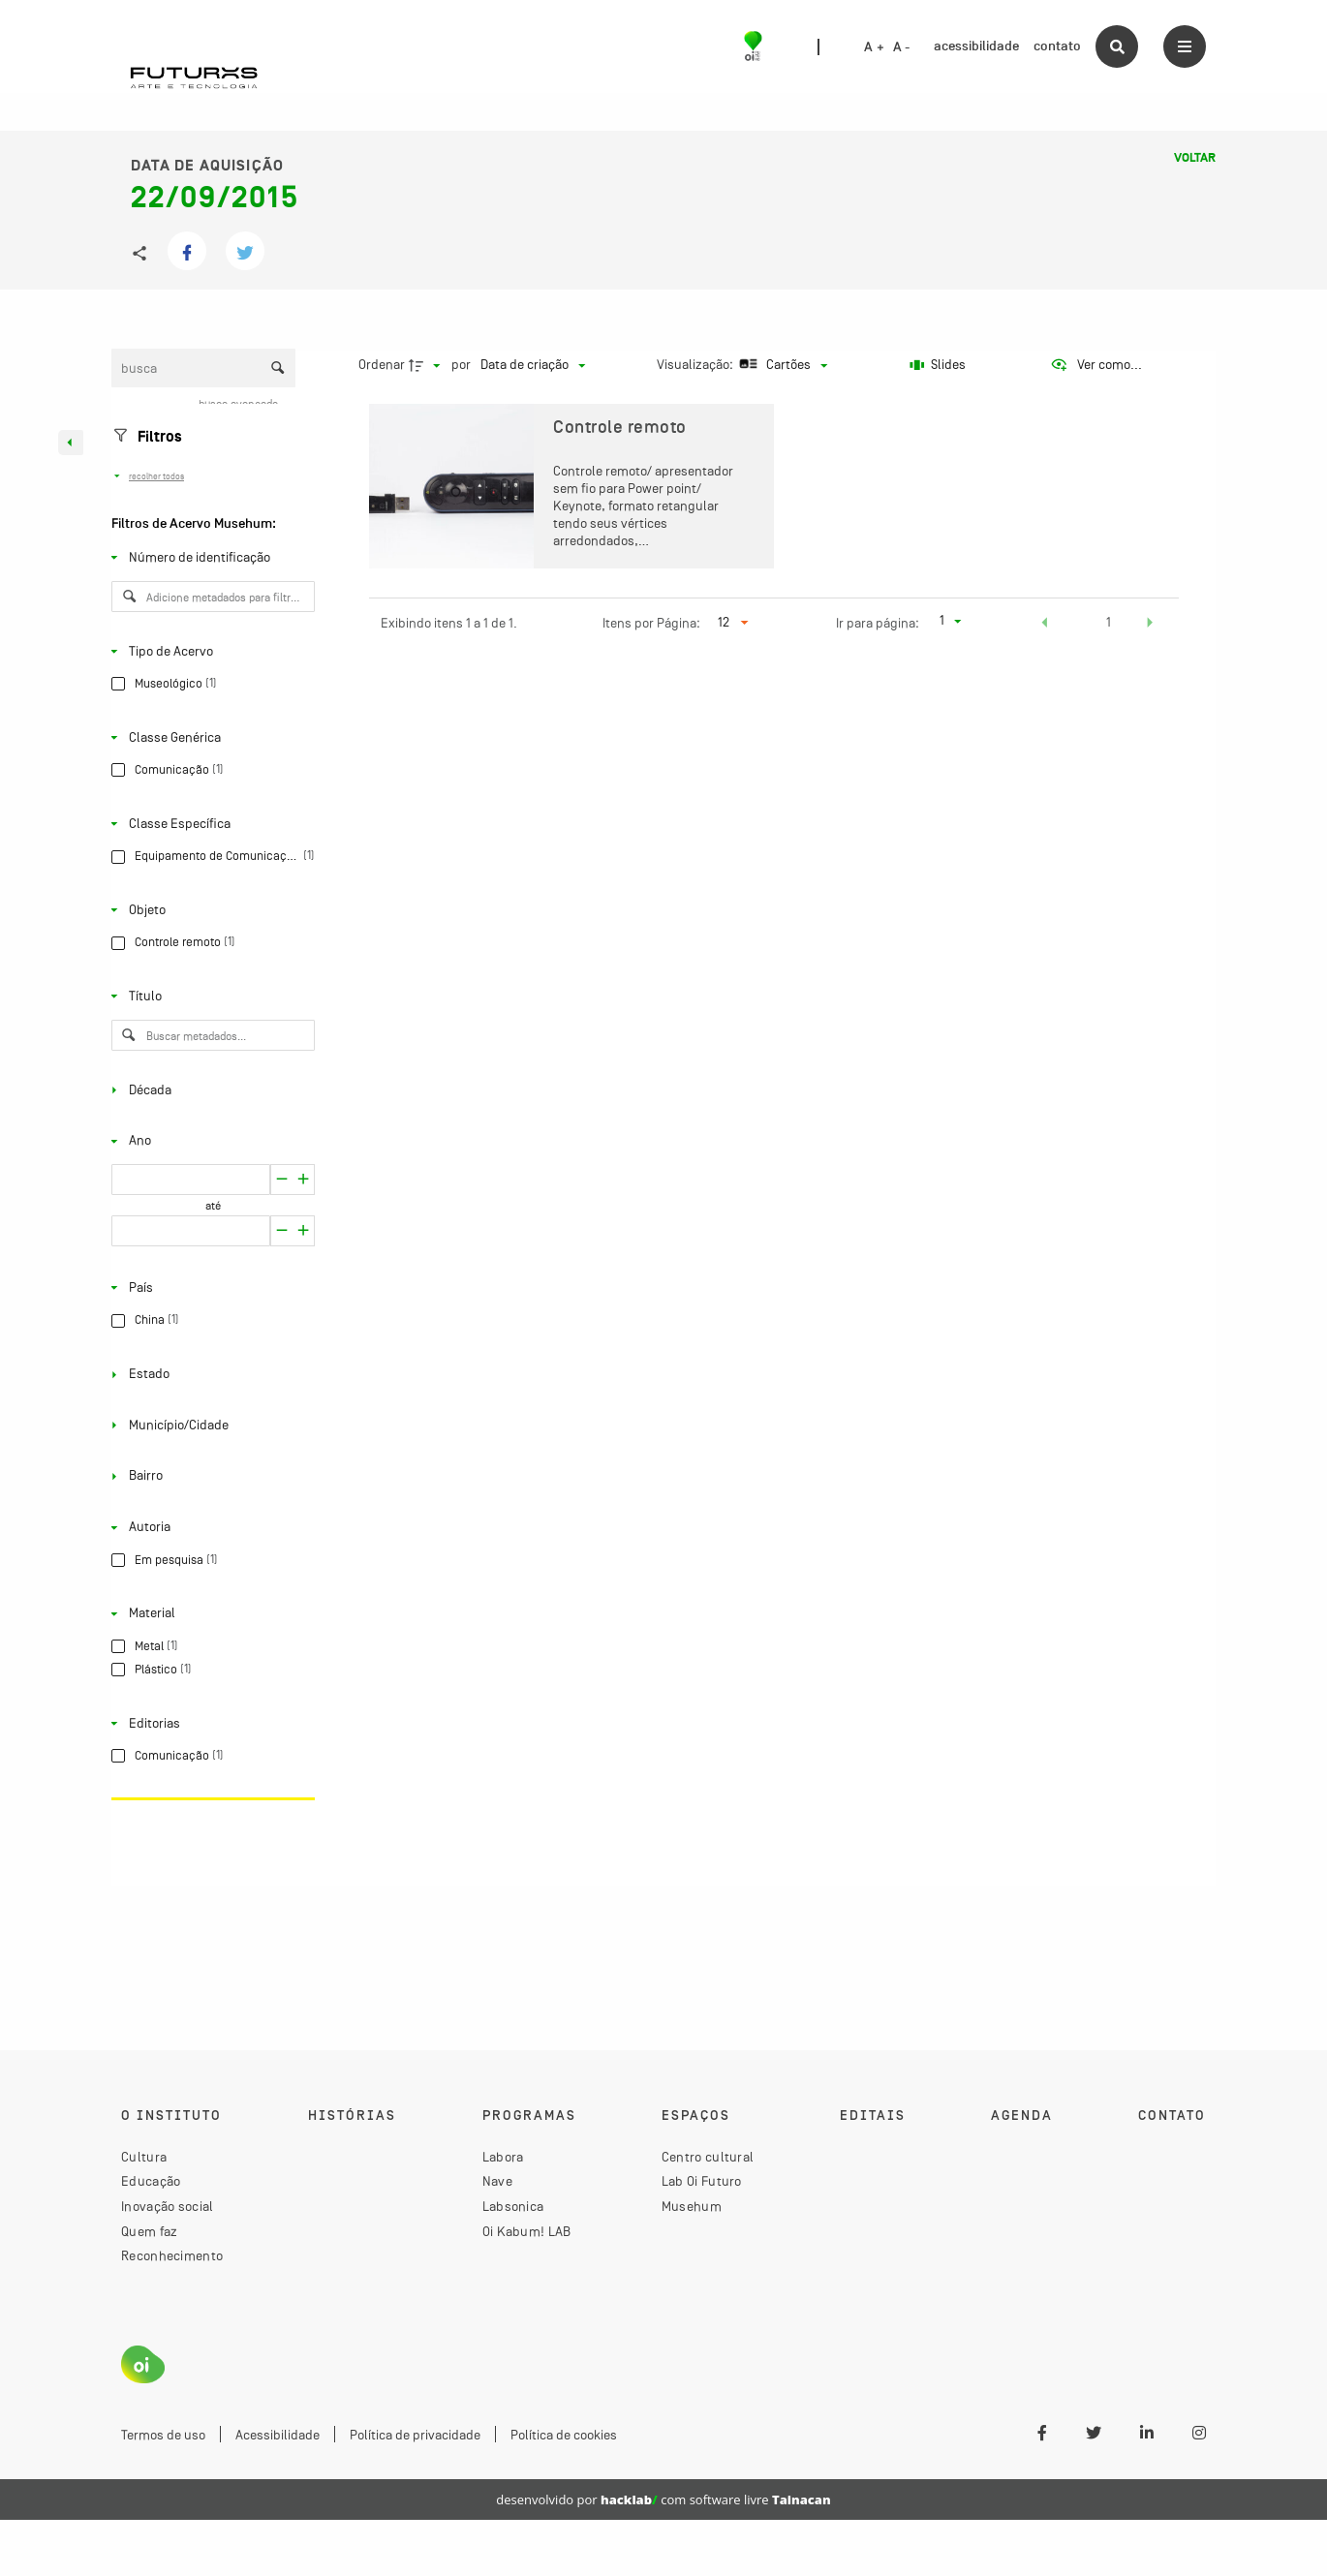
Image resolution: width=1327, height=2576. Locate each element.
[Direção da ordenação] (427, 365)
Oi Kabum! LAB (526, 2231)
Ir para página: (877, 622)
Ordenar (381, 364)
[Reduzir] (304, 1179)
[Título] (209, 996)
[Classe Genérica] (209, 737)
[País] (209, 1288)
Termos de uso (163, 2434)
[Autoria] (209, 1527)
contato (1057, 46)
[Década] (209, 1089)
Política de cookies (563, 2434)
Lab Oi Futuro (702, 2181)
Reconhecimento (172, 2255)
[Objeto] (209, 910)
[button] (1045, 624)
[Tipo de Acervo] (209, 650)
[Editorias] (209, 1722)
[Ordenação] (533, 365)
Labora (503, 2156)
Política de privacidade (415, 2434)
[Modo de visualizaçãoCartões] (781, 365)
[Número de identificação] (209, 557)
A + (874, 47)
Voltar (1195, 158)
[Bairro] (209, 1475)
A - (901, 47)
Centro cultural (708, 2156)
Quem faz (149, 2231)
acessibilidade (976, 46)
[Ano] (209, 1140)
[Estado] (209, 1374)
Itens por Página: (651, 622)
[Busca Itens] (203, 368)
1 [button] (1108, 621)
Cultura (144, 2156)
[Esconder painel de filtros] (70, 442)
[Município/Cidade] (209, 1425)
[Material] (209, 1613)
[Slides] (937, 365)
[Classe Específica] (209, 824)
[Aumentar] (281, 1179)
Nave (497, 2181)
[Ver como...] (1096, 365)
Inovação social (167, 2206)
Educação (150, 2181)
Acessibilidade (277, 2434)
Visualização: (696, 364)
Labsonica (513, 2206)
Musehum (692, 2206)
